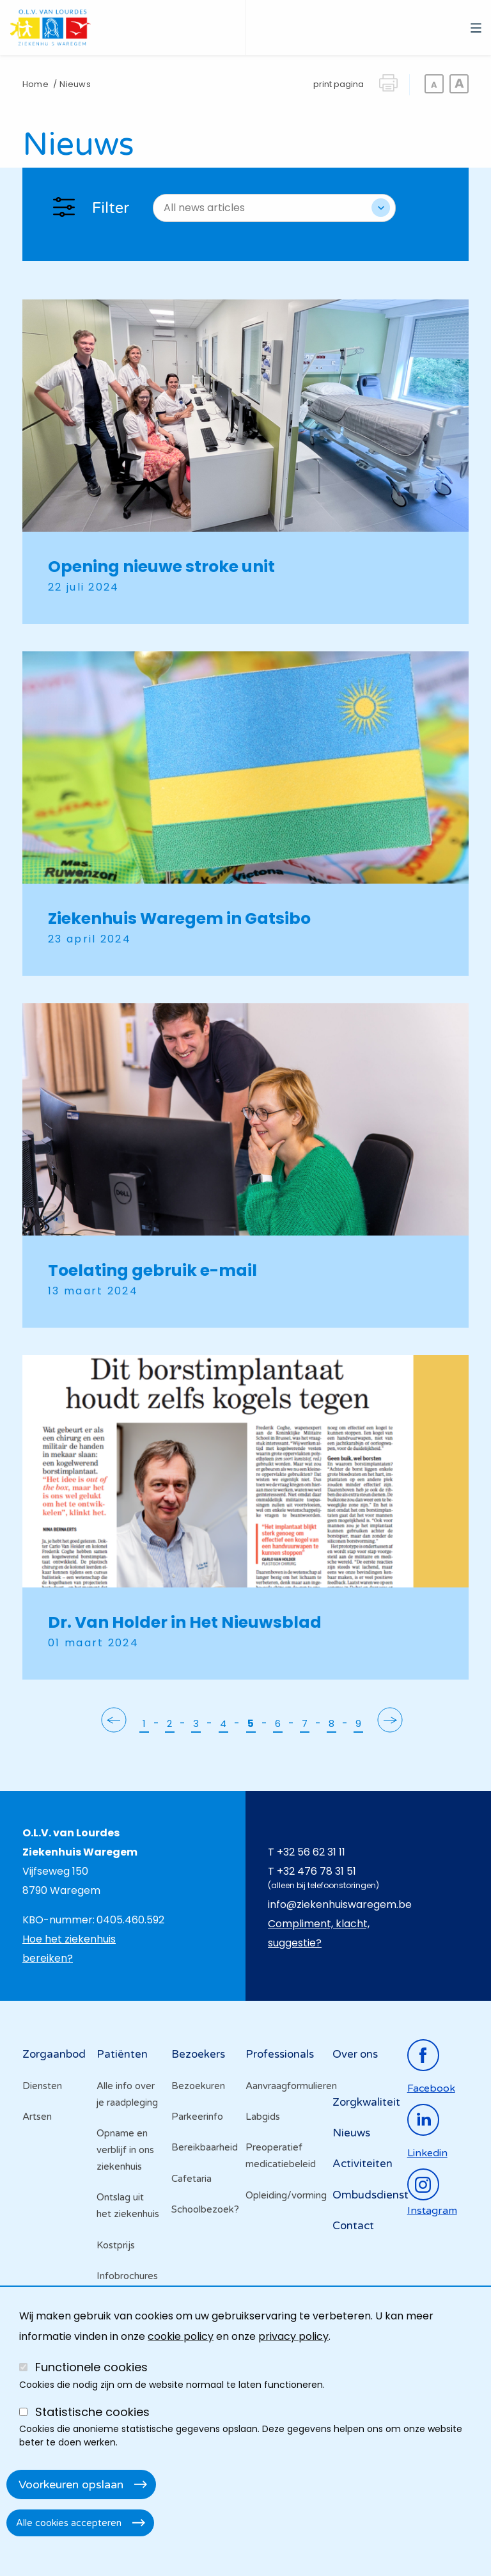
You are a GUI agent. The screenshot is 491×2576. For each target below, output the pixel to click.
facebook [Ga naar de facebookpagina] (431, 2088)
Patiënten (122, 2054)
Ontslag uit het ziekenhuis (128, 2205)
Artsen (37, 2116)
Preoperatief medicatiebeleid (281, 2156)
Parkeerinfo (197, 2116)
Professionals (280, 2054)
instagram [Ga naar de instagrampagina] (432, 2210)
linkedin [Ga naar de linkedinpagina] (427, 2153)
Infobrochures (127, 2276)
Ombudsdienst (370, 2195)
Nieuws (351, 2133)
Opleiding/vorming (283, 2195)
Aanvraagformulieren (283, 2086)
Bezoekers (198, 2054)
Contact (353, 2225)
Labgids (263, 2116)
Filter (111, 208)
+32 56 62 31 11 (311, 1852)
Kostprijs (116, 2245)
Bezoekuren (198, 2086)
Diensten (42, 2086)
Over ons (355, 2054)
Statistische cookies (92, 2412)
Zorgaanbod (54, 2054)
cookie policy (181, 2336)
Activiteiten (362, 2163)
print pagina (338, 84)
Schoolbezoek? (205, 2209)
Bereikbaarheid (204, 2147)
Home (35, 84)
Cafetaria (191, 2178)
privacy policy (293, 2336)
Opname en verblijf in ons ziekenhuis (125, 2149)
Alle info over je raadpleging (127, 2094)
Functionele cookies (91, 2367)
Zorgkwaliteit (366, 2102)
